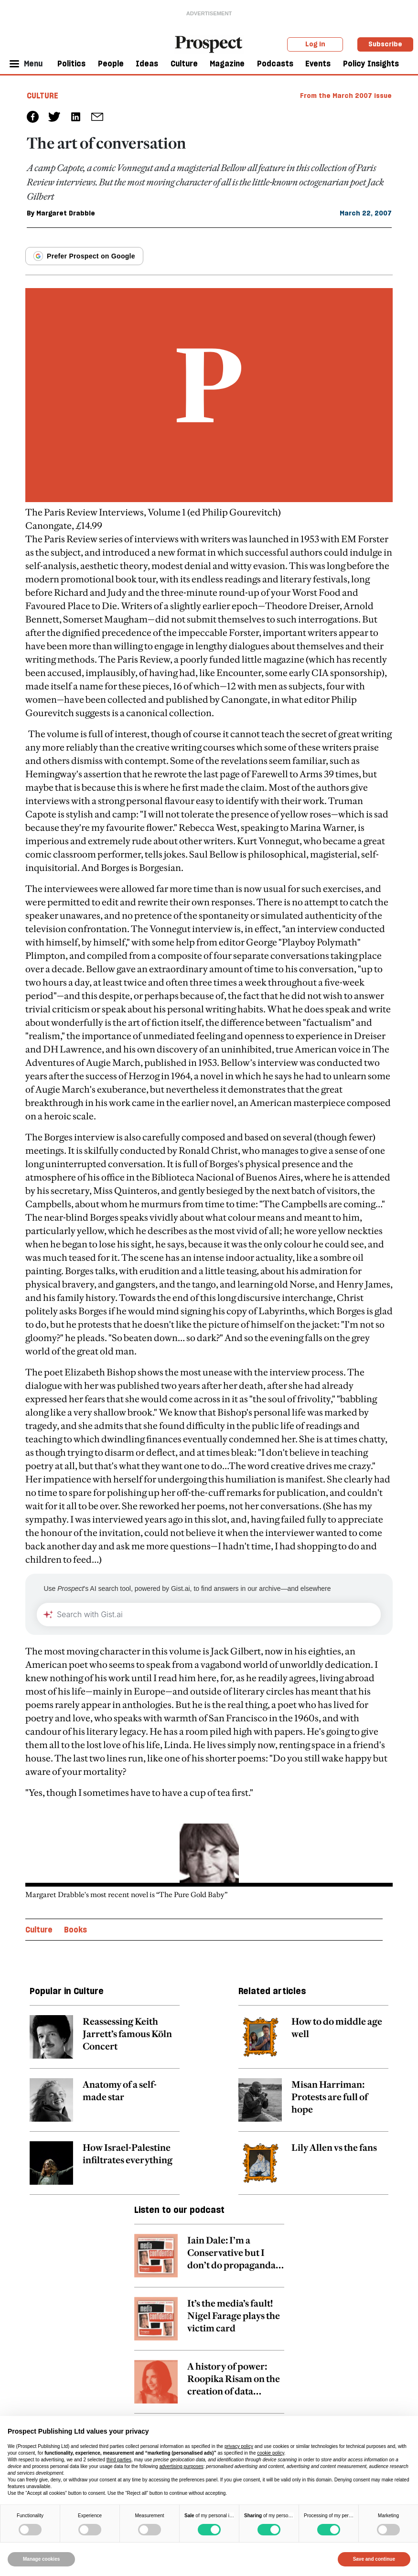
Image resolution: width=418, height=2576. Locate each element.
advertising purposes (181, 2466)
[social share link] (97, 117)
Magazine (227, 63)
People (111, 63)
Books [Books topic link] (75, 1929)
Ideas (147, 63)
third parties (119, 2459)
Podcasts (275, 63)
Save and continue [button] (374, 2559)
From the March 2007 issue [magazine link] (346, 95)
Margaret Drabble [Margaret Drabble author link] (65, 213)
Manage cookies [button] (41, 2559)
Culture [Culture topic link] (39, 1929)
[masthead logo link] (209, 43)
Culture (184, 63)
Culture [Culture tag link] (42, 95)
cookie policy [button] (270, 2453)
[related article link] (105, 2042)
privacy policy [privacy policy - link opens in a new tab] (239, 2446)
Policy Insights (371, 63)
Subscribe (385, 44)
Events (318, 63)
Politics (71, 63)
